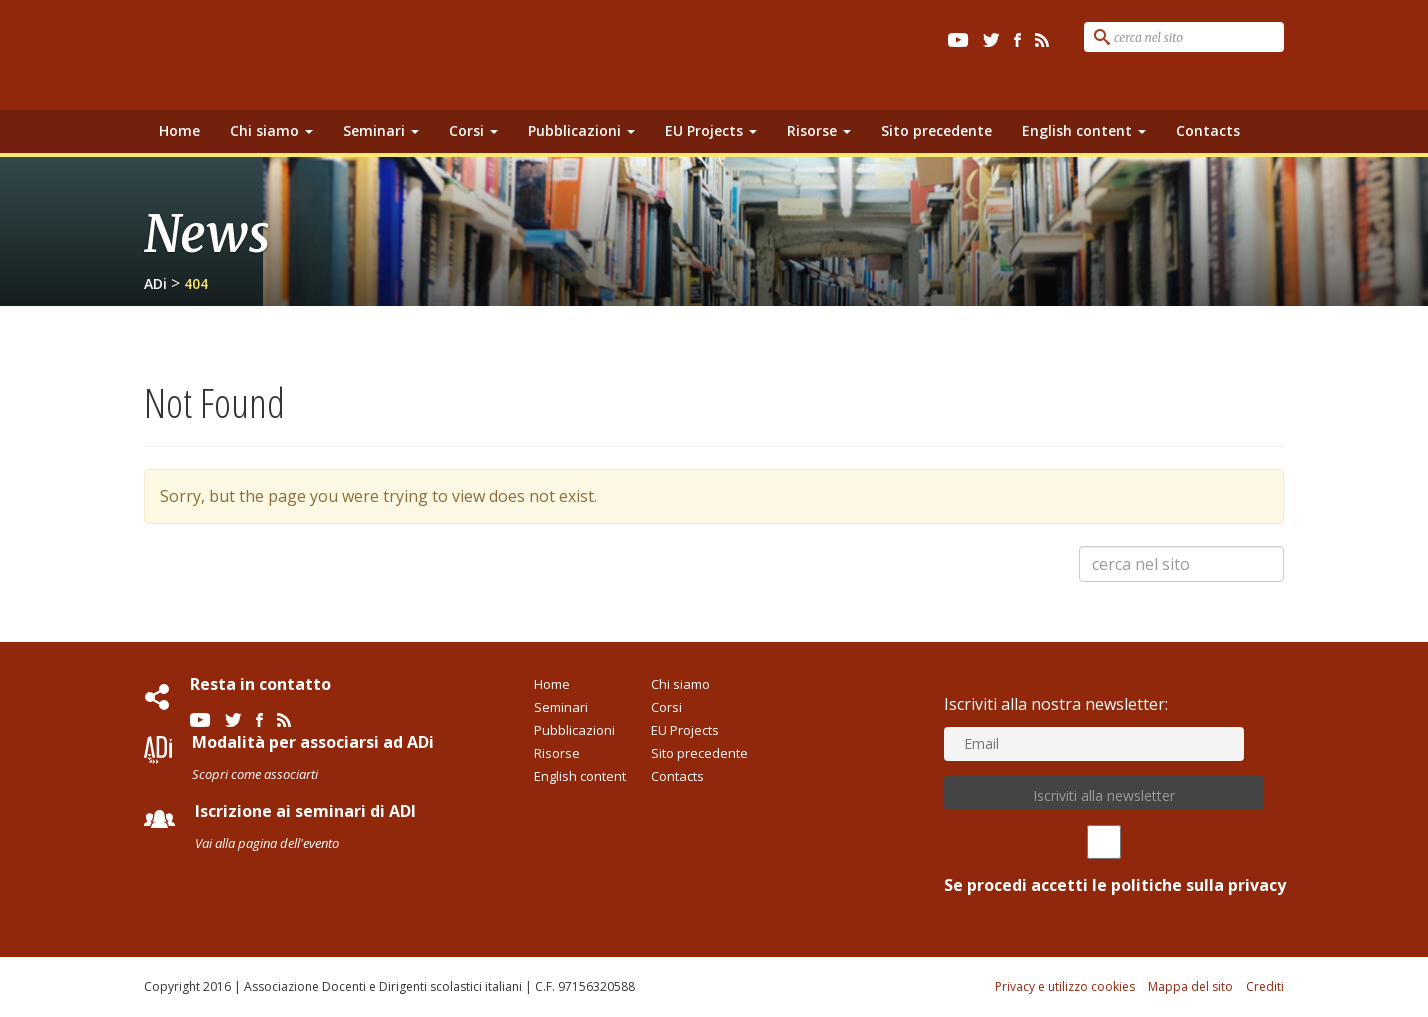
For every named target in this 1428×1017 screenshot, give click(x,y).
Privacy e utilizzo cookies (1065, 986)
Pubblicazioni (581, 130)
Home (179, 130)
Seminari (381, 130)
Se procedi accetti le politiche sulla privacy (1104, 860)
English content (1084, 130)
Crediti (1265, 986)
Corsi (473, 130)
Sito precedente (936, 130)
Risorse (819, 130)
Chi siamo (271, 130)
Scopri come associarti (255, 774)
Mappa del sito (1190, 986)
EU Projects (711, 130)
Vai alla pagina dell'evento (267, 843)
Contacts (1208, 130)
